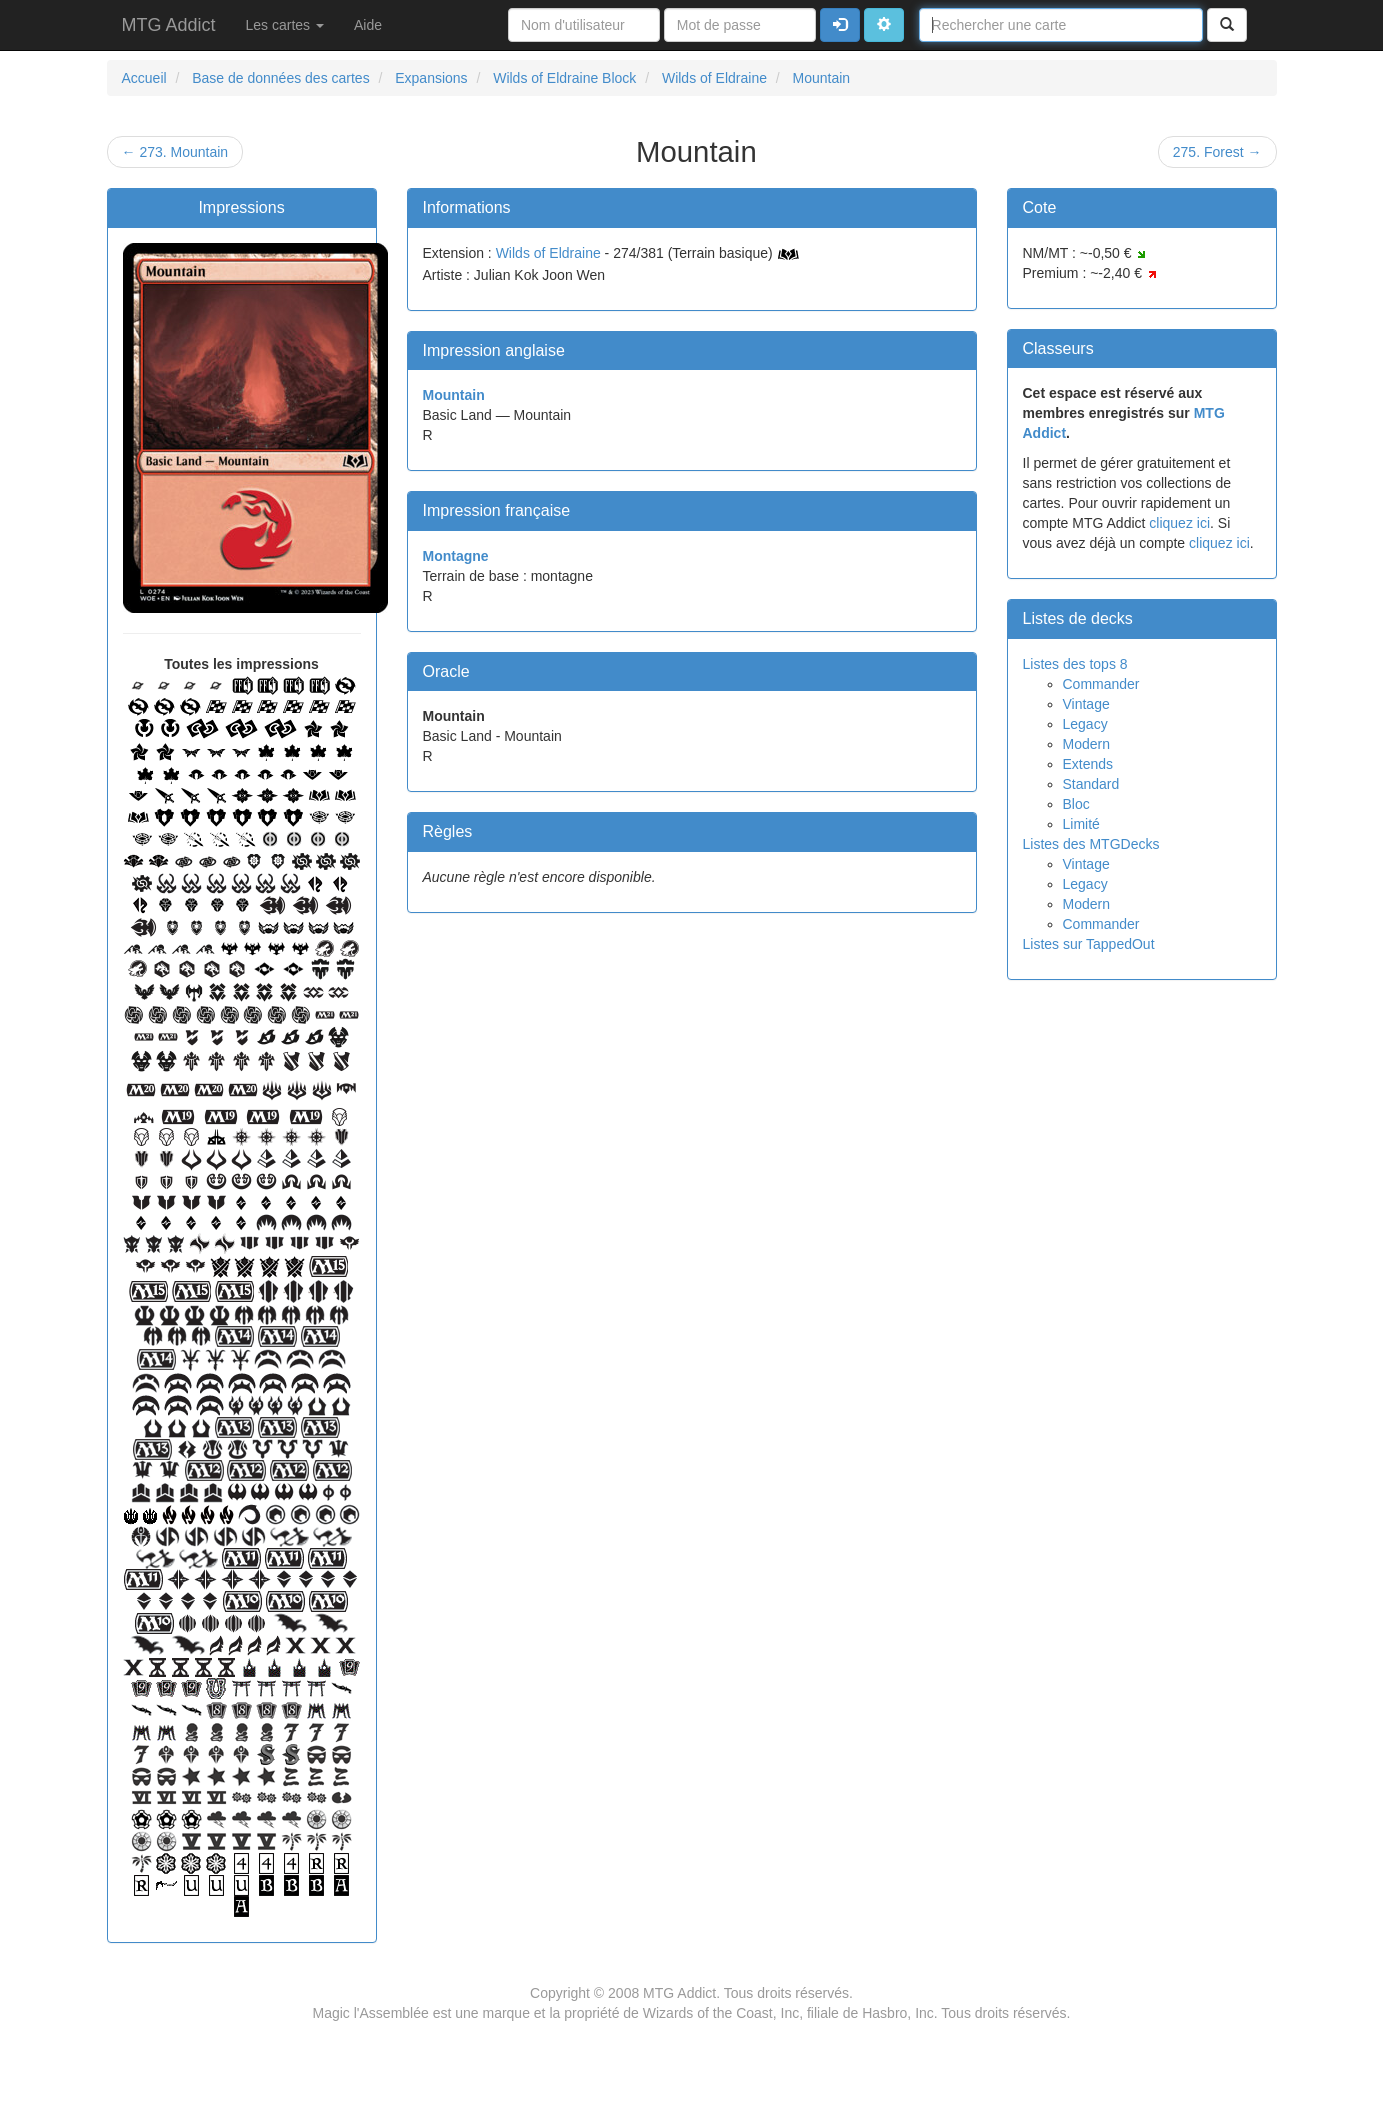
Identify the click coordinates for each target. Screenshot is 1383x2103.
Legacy (1085, 724)
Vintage (1086, 704)
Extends (1088, 764)
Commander (1101, 684)
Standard (1091, 784)
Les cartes (285, 25)
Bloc (1076, 804)
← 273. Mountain (175, 152)
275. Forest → (1217, 152)
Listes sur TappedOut (1089, 944)
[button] (884, 25)
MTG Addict (169, 25)
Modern (1086, 744)
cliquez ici (1179, 523)
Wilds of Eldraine (548, 253)
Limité (1081, 824)
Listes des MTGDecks (1091, 844)
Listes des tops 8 (1075, 664)
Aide (368, 25)
